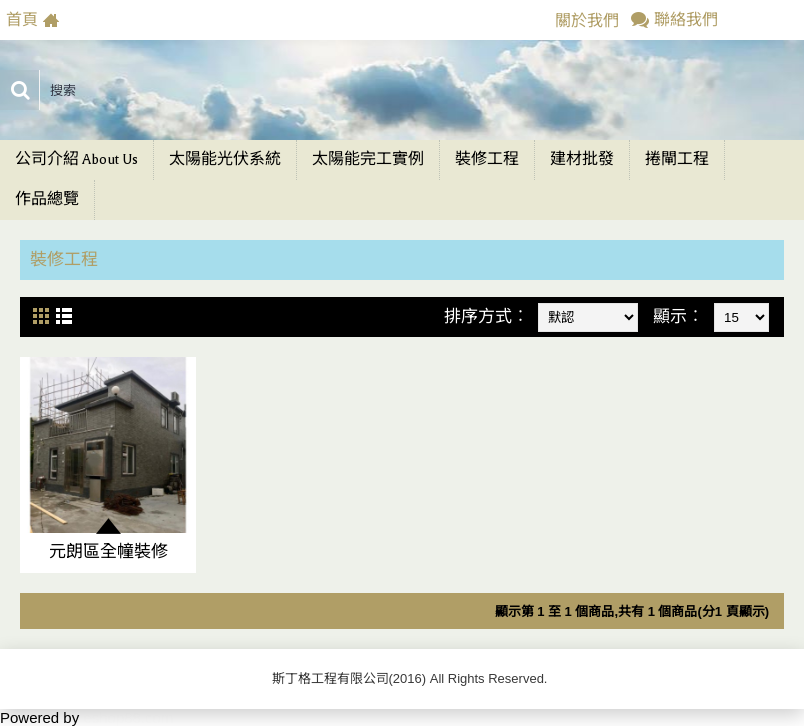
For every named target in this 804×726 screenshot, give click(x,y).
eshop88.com (128, 717)
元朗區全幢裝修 (108, 551)
